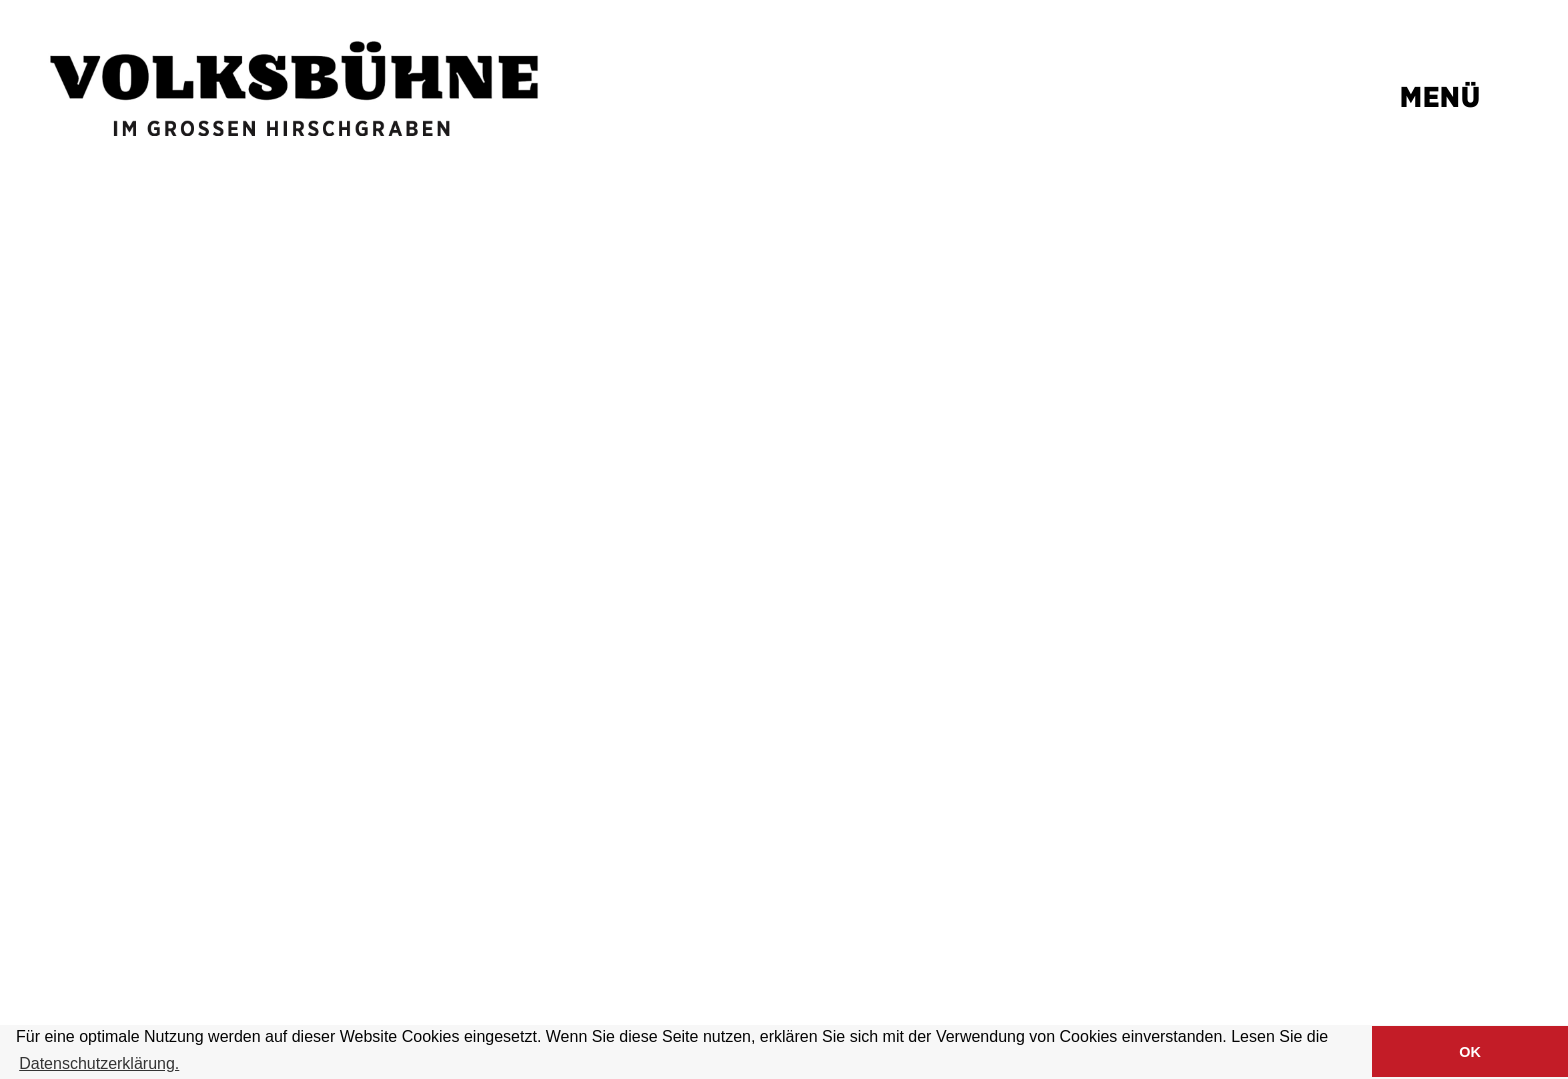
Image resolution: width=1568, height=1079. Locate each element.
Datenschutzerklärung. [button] (99, 1063)
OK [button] (1470, 1052)
